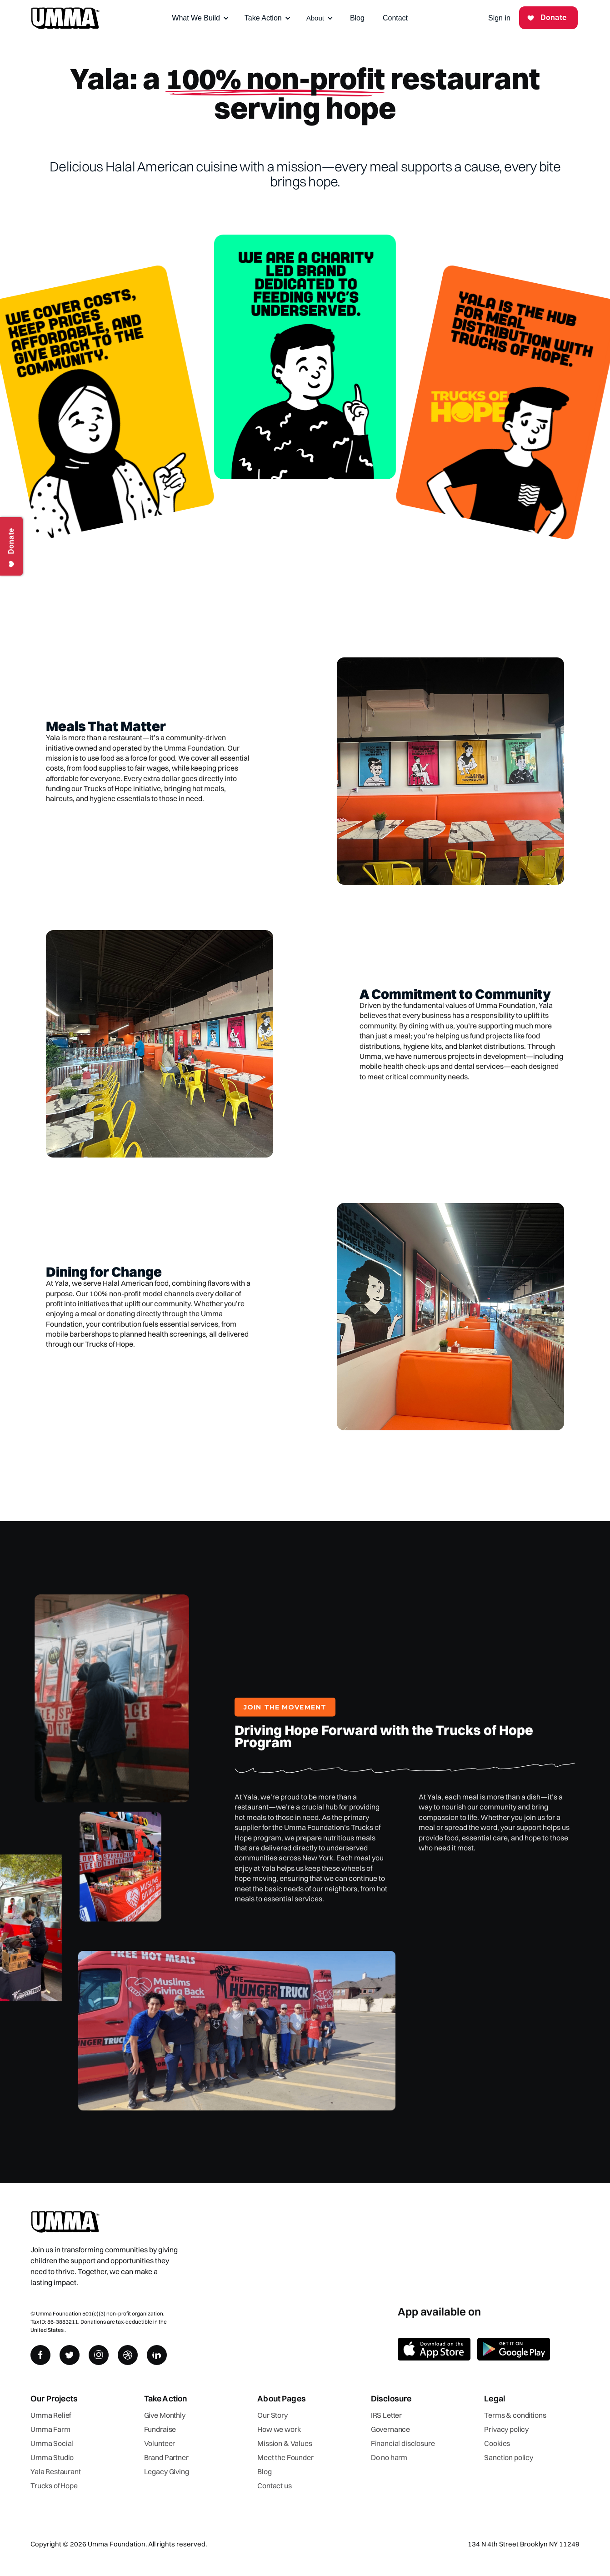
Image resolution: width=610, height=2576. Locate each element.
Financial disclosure (403, 2443)
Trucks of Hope (54, 2485)
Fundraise (160, 2429)
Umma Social (51, 2443)
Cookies (497, 2443)
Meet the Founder (285, 2457)
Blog (357, 18)
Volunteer (159, 2443)
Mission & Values (284, 2443)
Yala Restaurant (55, 2471)
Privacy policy (506, 2429)
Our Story (272, 2415)
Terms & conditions (515, 2415)
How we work (278, 2429)
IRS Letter (386, 2415)
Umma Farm (50, 2429)
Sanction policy (508, 2457)
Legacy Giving (166, 2471)
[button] (200, 18)
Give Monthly (164, 2415)
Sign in (499, 18)
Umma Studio (52, 2457)
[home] (65, 18)
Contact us (274, 2485)
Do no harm (389, 2457)
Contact (395, 18)
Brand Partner (166, 2457)
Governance (390, 2429)
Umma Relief (50, 2415)
